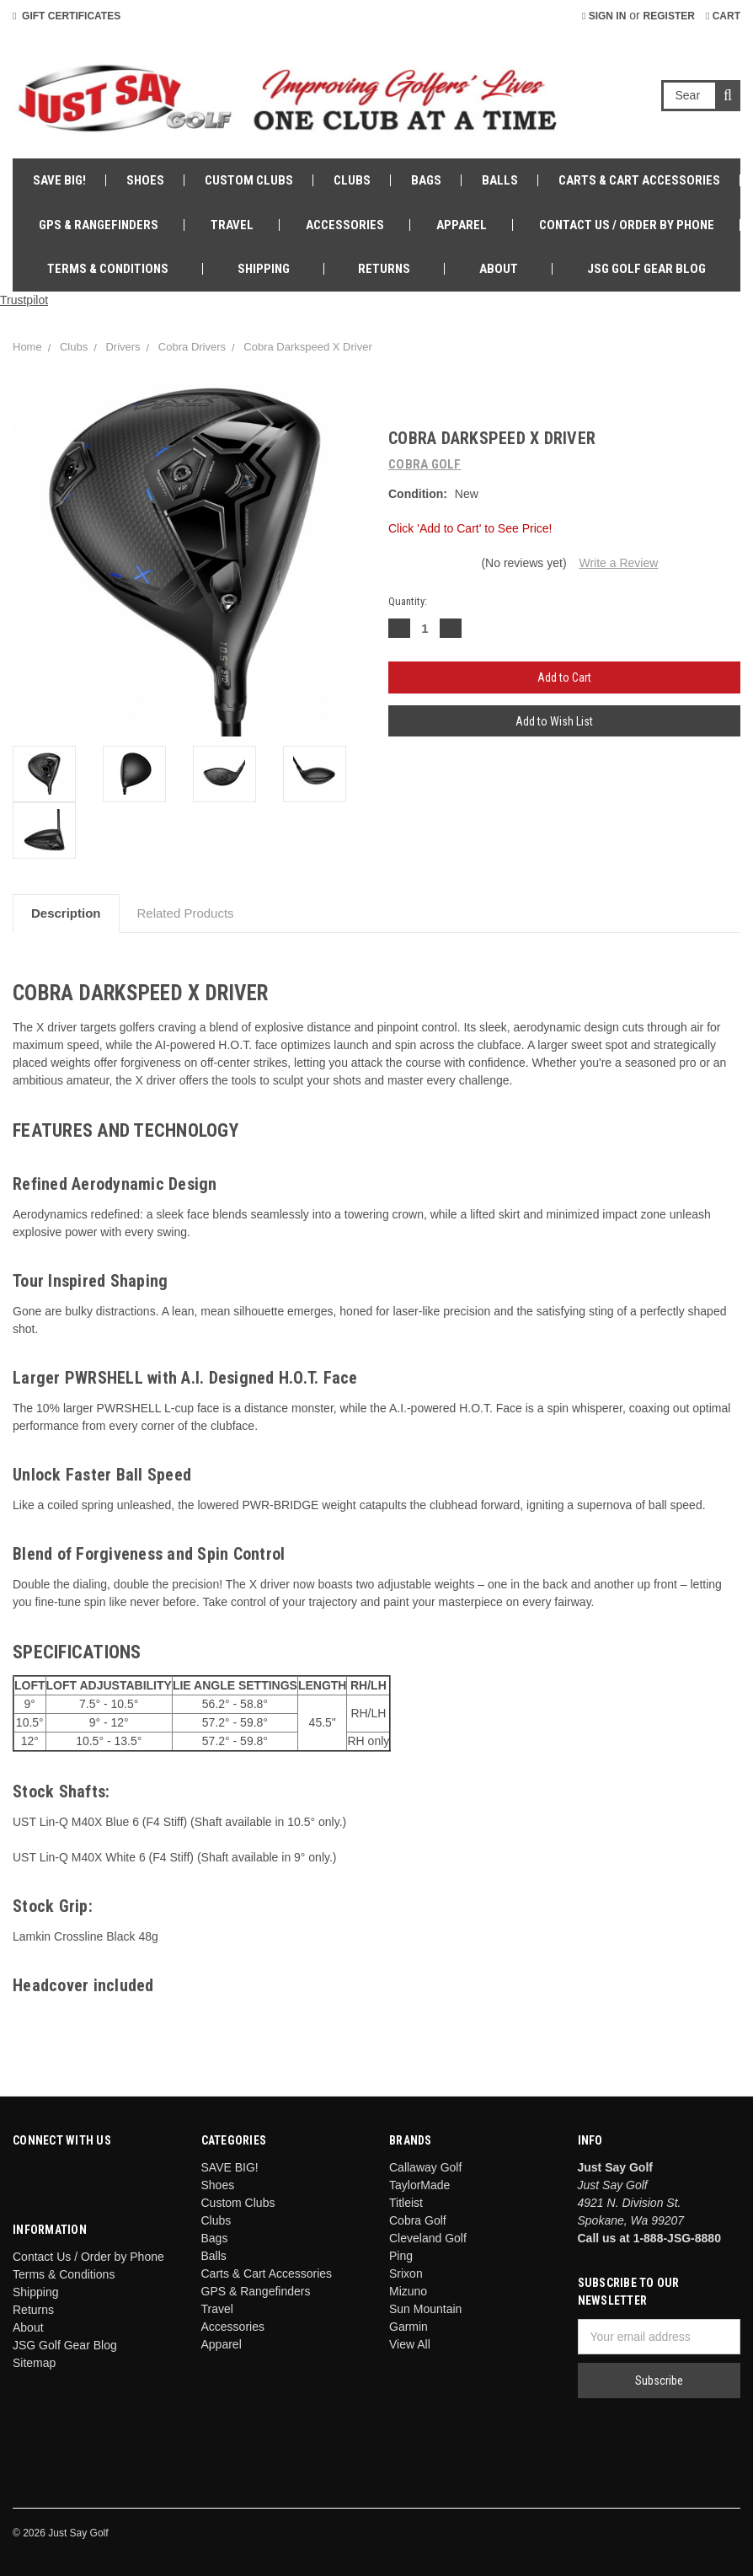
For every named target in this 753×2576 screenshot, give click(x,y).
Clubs (352, 180)
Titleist (406, 2202)
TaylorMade (419, 2185)
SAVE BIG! (59, 180)
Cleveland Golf (428, 2238)
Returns (384, 268)
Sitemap (34, 2363)
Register (669, 16)
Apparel (461, 225)
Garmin (408, 2326)
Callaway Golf (425, 2167)
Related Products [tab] (185, 913)
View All (409, 2344)
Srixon (406, 2273)
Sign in (604, 16)
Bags (426, 180)
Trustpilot (24, 300)
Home (27, 346)
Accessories (345, 225)
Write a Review (618, 563)
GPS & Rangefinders (98, 225)
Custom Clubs (249, 180)
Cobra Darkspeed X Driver (307, 346)
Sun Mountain (425, 2309)
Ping (401, 2256)
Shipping (264, 268)
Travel (232, 225)
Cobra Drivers (192, 346)
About (498, 268)
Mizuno (408, 2291)
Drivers (122, 346)
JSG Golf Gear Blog (646, 268)
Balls (500, 180)
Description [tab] (66, 913)
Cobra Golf (417, 2220)
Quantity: (407, 601)
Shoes (145, 180)
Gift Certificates (66, 16)
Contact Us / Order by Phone (626, 225)
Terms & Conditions (107, 268)
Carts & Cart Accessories (639, 180)
